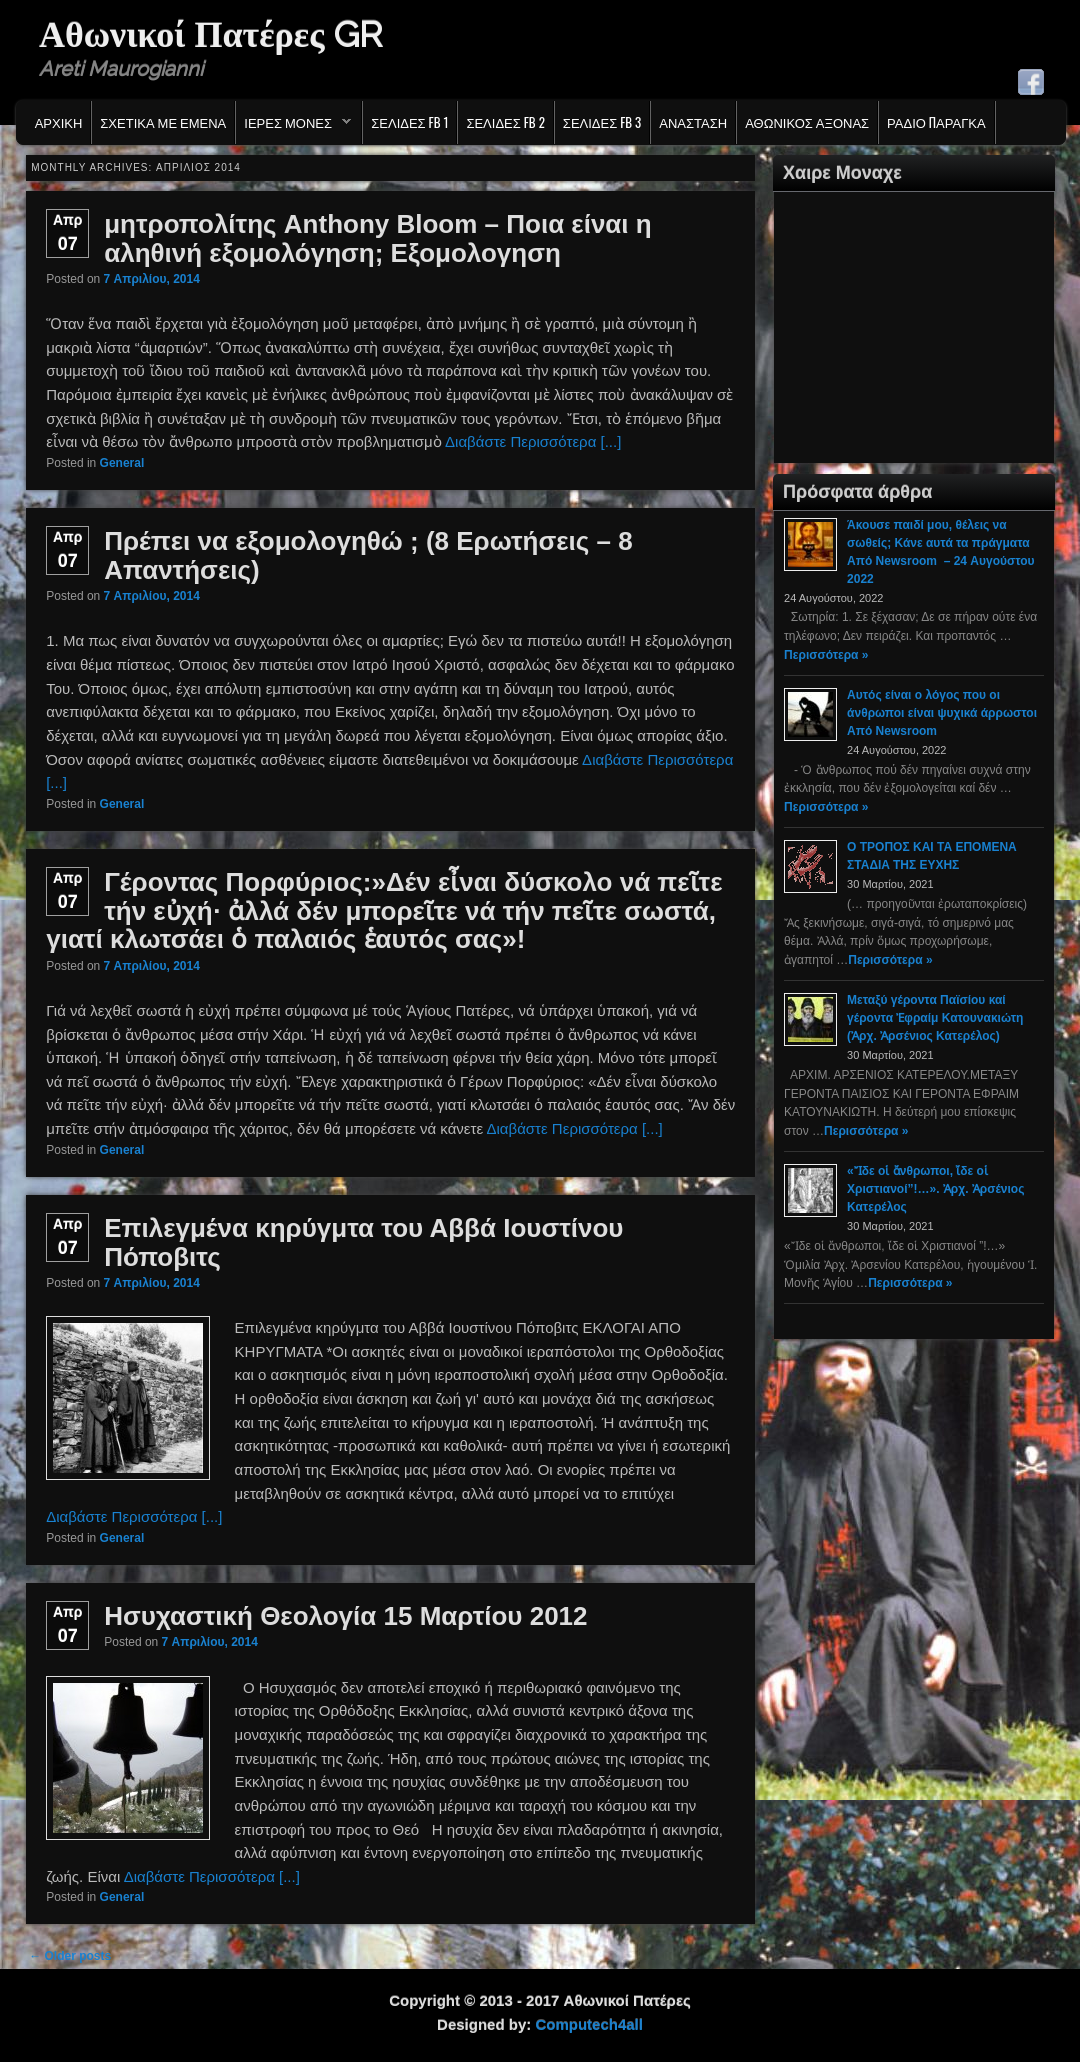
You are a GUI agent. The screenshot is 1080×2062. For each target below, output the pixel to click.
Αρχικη (59, 122)
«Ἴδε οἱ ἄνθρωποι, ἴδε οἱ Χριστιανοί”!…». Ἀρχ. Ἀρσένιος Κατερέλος (935, 1189)
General (122, 463)
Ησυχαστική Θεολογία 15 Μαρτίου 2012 (345, 1616)
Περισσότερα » (826, 655)
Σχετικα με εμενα (163, 122)
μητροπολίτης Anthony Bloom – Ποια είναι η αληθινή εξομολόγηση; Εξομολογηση (377, 238)
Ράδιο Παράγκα (936, 122)
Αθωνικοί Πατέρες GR (210, 34)
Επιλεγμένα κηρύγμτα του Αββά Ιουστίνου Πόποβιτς (363, 1242)
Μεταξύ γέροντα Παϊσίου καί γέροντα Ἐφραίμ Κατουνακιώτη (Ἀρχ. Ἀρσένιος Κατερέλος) (935, 1018)
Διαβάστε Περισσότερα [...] (533, 441)
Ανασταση (693, 122)
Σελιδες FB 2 (505, 122)
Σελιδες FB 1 (409, 122)
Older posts (70, 1956)
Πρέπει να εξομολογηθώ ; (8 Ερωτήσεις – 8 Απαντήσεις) (368, 555)
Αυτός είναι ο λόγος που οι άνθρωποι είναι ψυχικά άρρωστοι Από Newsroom (942, 713)
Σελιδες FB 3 (602, 122)
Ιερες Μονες (293, 127)
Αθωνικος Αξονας (807, 122)
